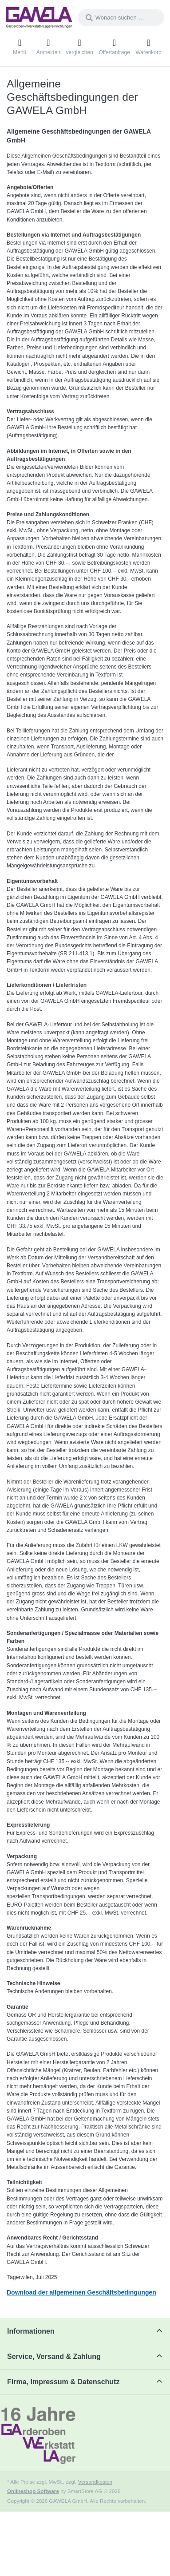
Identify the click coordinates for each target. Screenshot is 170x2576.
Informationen (31, 2331)
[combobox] (121, 17)
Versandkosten (95, 2482)
